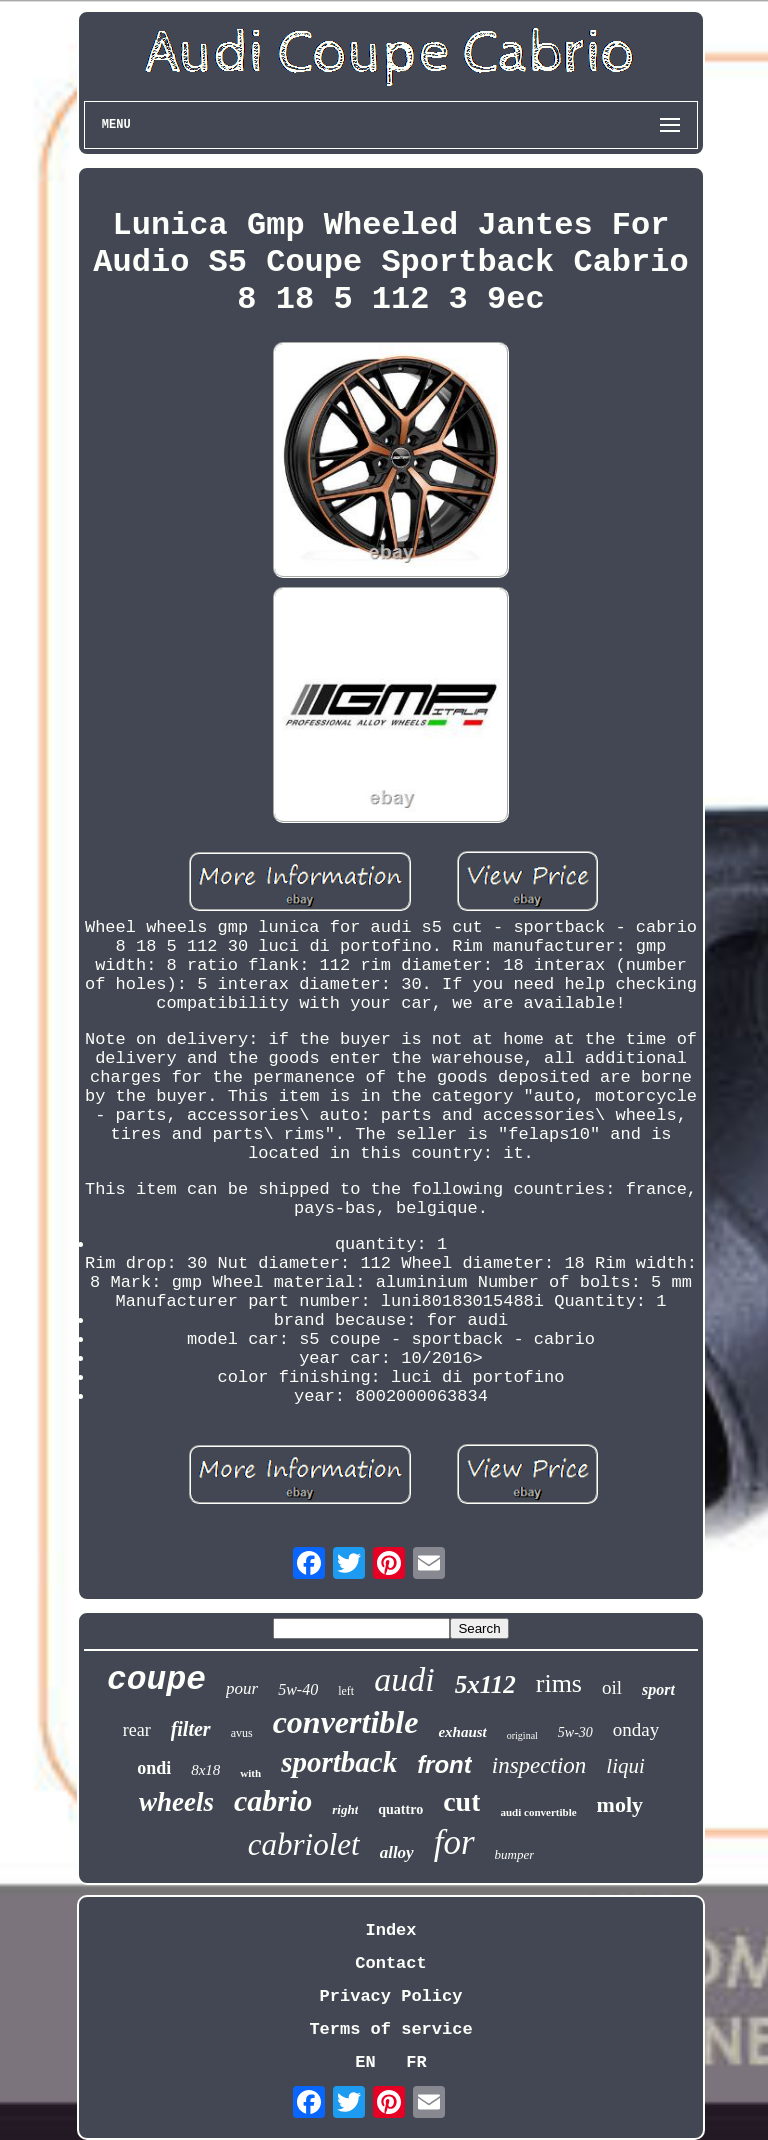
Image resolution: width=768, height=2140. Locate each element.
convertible (346, 1722)
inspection (539, 1765)
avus (242, 1733)
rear (137, 1730)
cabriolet (304, 1844)
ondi (154, 1768)
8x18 (205, 1770)
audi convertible (538, 1812)
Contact (390, 1963)
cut (461, 1801)
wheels (176, 1802)
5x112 (485, 1684)
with (250, 1773)
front (444, 1764)
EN (365, 2062)
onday (636, 1729)
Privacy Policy (391, 1996)
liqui (625, 1766)
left (346, 1691)
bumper (515, 1854)
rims (559, 1683)
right (345, 1809)
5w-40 (298, 1689)
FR (416, 2062)
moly (620, 1804)
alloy (397, 1852)
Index (390, 1930)
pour (242, 1688)
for (454, 1842)
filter (191, 1729)
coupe (156, 1680)
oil (612, 1687)
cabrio (273, 1800)
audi (404, 1679)
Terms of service (390, 2029)
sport (658, 1689)
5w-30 (575, 1732)
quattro (400, 1809)
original (522, 1735)
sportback (339, 1762)
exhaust (462, 1732)
